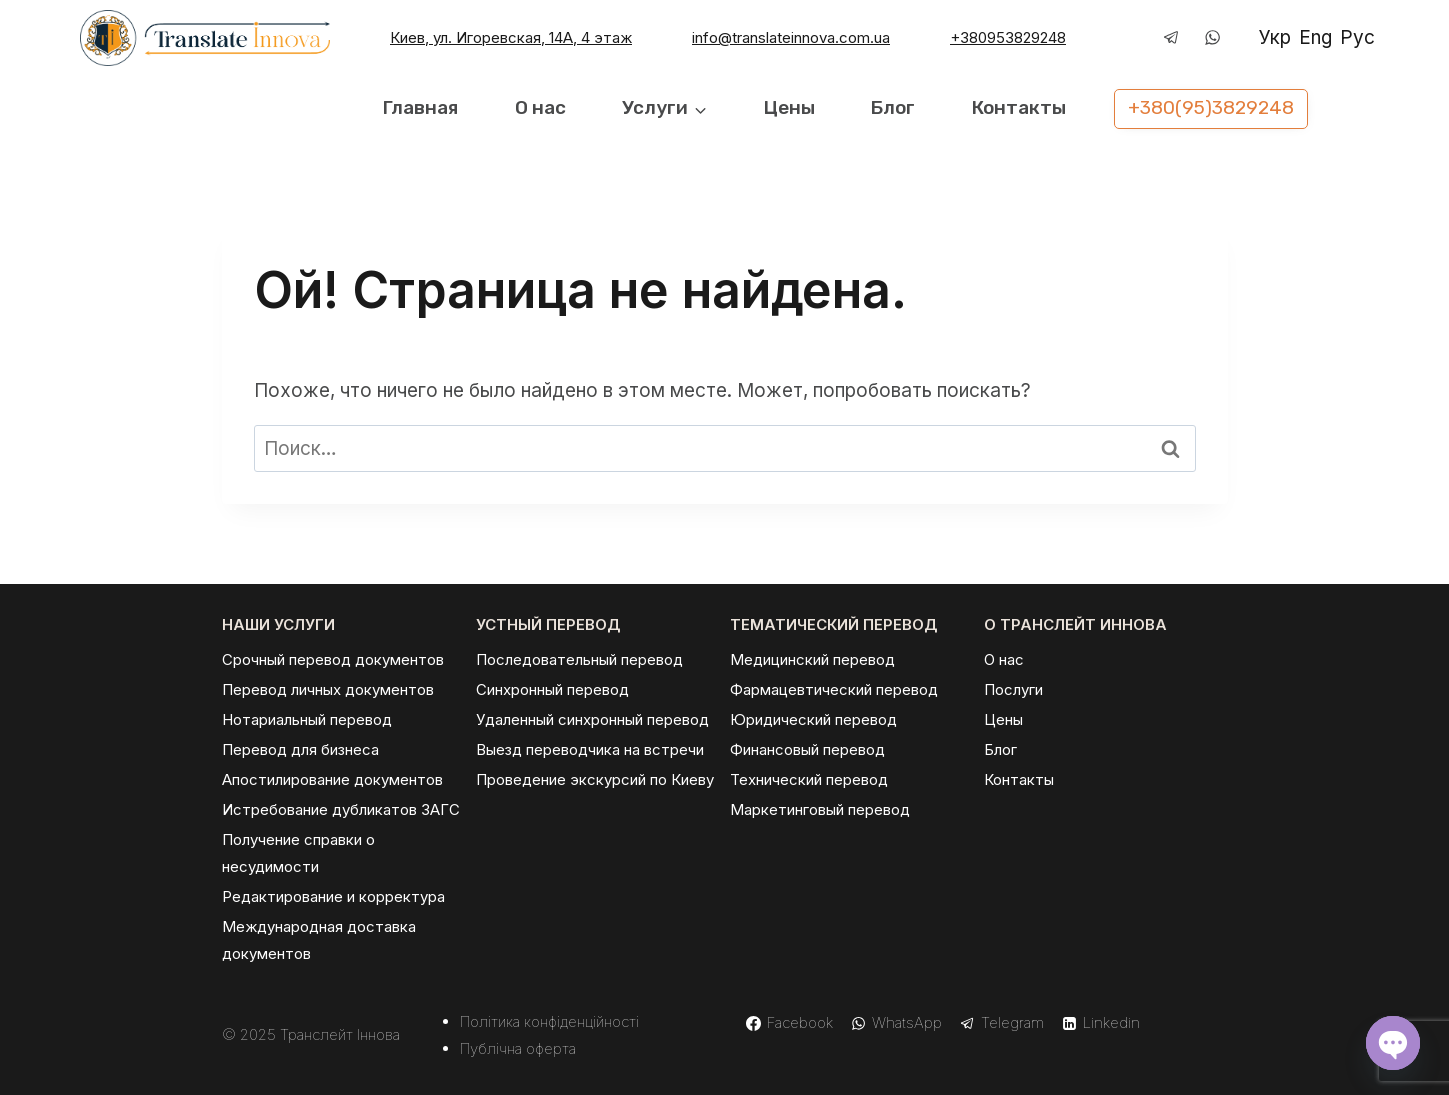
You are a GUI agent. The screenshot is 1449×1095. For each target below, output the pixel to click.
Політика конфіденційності (549, 1021)
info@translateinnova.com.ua (791, 37)
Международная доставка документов (319, 940)
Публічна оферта (518, 1048)
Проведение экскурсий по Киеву (595, 779)
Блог (893, 107)
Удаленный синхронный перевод (592, 719)
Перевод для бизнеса (300, 749)
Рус (1357, 37)
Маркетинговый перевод (820, 809)
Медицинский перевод (812, 659)
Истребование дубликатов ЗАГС (341, 809)
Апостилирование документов (332, 779)
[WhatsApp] (1213, 38)
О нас (540, 107)
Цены (789, 107)
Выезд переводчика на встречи (590, 749)
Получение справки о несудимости (298, 853)
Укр (1275, 37)
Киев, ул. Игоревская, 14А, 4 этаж (511, 37)
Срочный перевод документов (333, 659)
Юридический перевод (813, 719)
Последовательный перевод (579, 659)
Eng (1315, 37)
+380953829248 (1008, 37)
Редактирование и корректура (333, 896)
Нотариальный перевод (307, 719)
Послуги (1013, 689)
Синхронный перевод (552, 689)
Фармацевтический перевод (834, 689)
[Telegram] (1172, 38)
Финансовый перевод (807, 749)
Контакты (1019, 107)
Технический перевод (809, 779)
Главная (420, 107)
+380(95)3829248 (1211, 107)
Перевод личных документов (328, 689)
